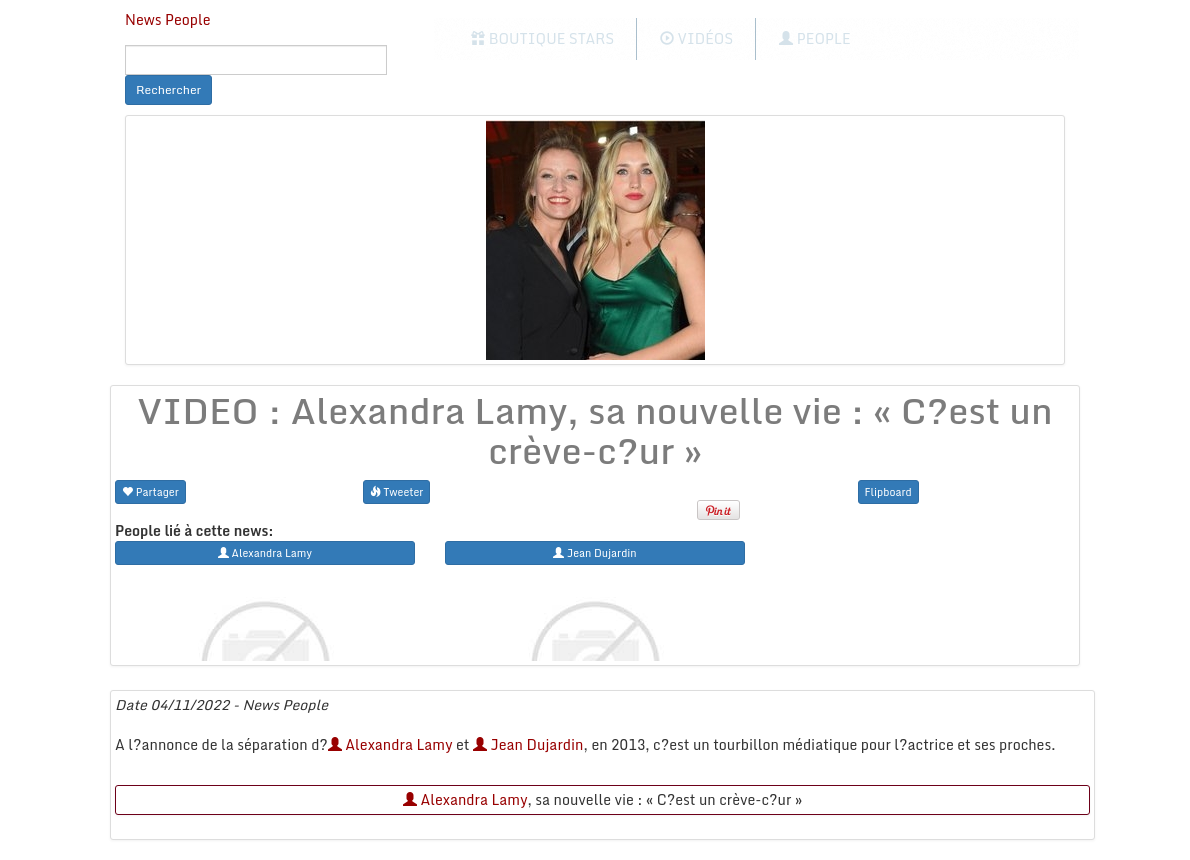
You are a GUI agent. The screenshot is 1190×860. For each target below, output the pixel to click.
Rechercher (168, 89)
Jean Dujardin (528, 744)
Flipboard (888, 491)
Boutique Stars (542, 38)
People (814, 38)
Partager (150, 491)
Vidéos (696, 38)
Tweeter (397, 491)
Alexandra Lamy (390, 744)
